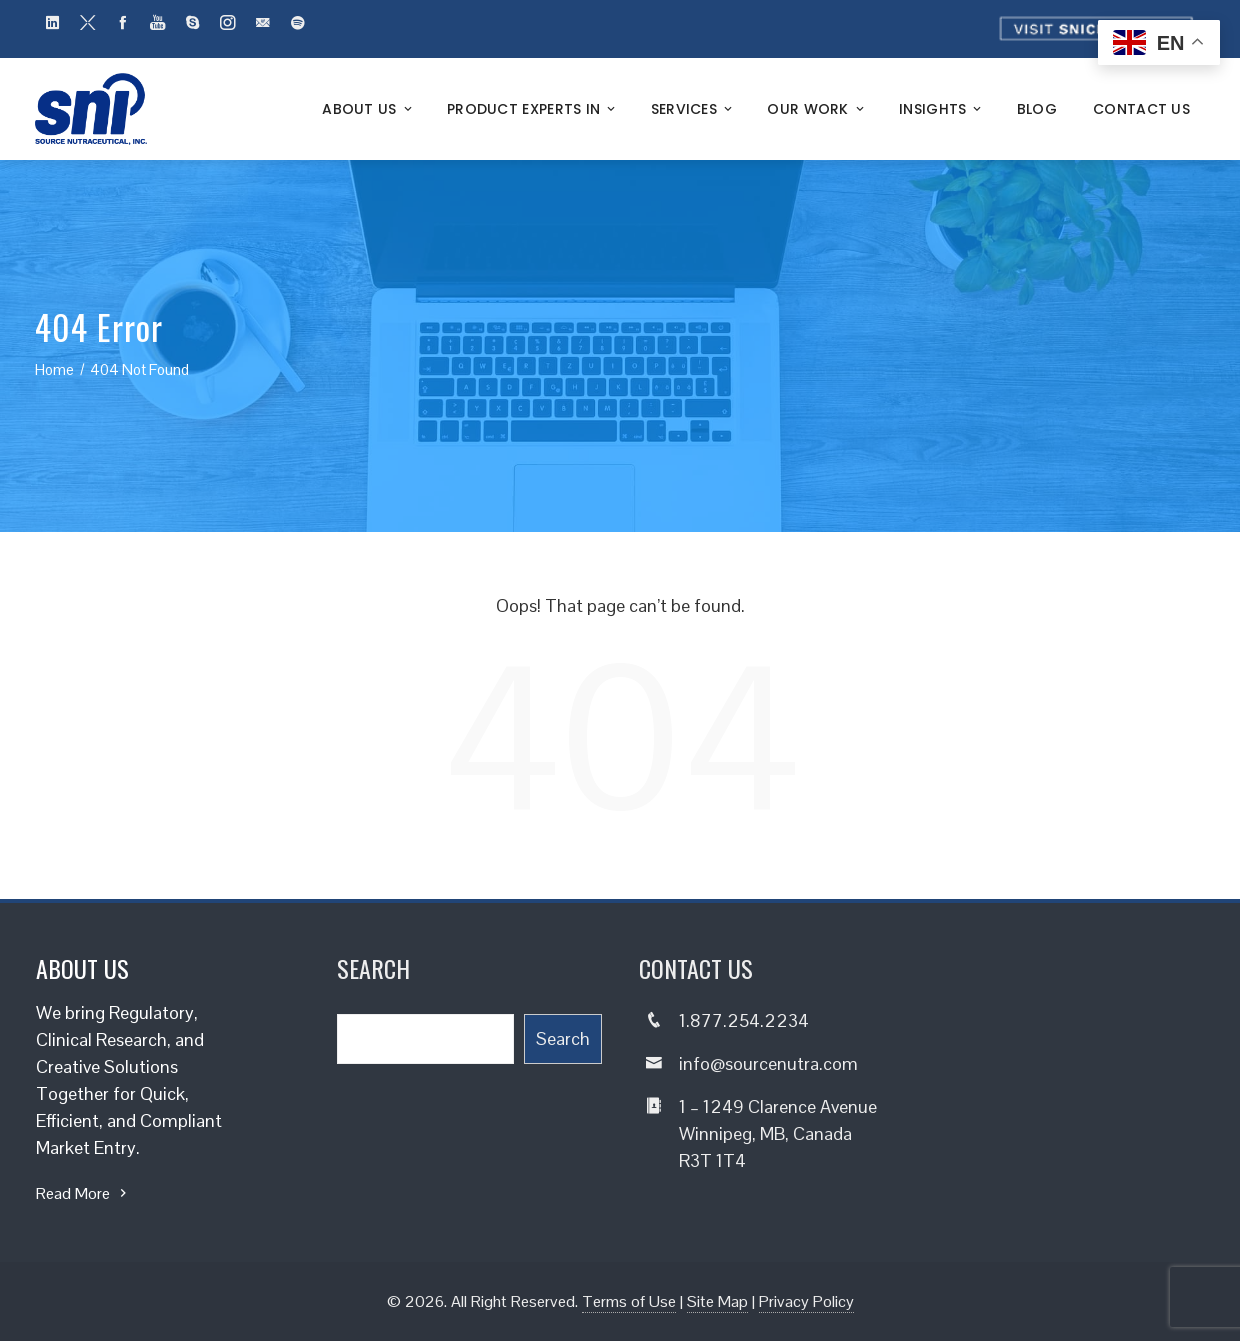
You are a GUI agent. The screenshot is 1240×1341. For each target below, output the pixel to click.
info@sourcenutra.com (768, 1063)
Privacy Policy (806, 1301)
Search (563, 1038)
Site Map (717, 1301)
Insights (942, 109)
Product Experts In (533, 109)
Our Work (817, 109)
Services (693, 109)
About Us (368, 109)
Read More (83, 1193)
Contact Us (1141, 109)
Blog (1037, 109)
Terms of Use (629, 1301)
